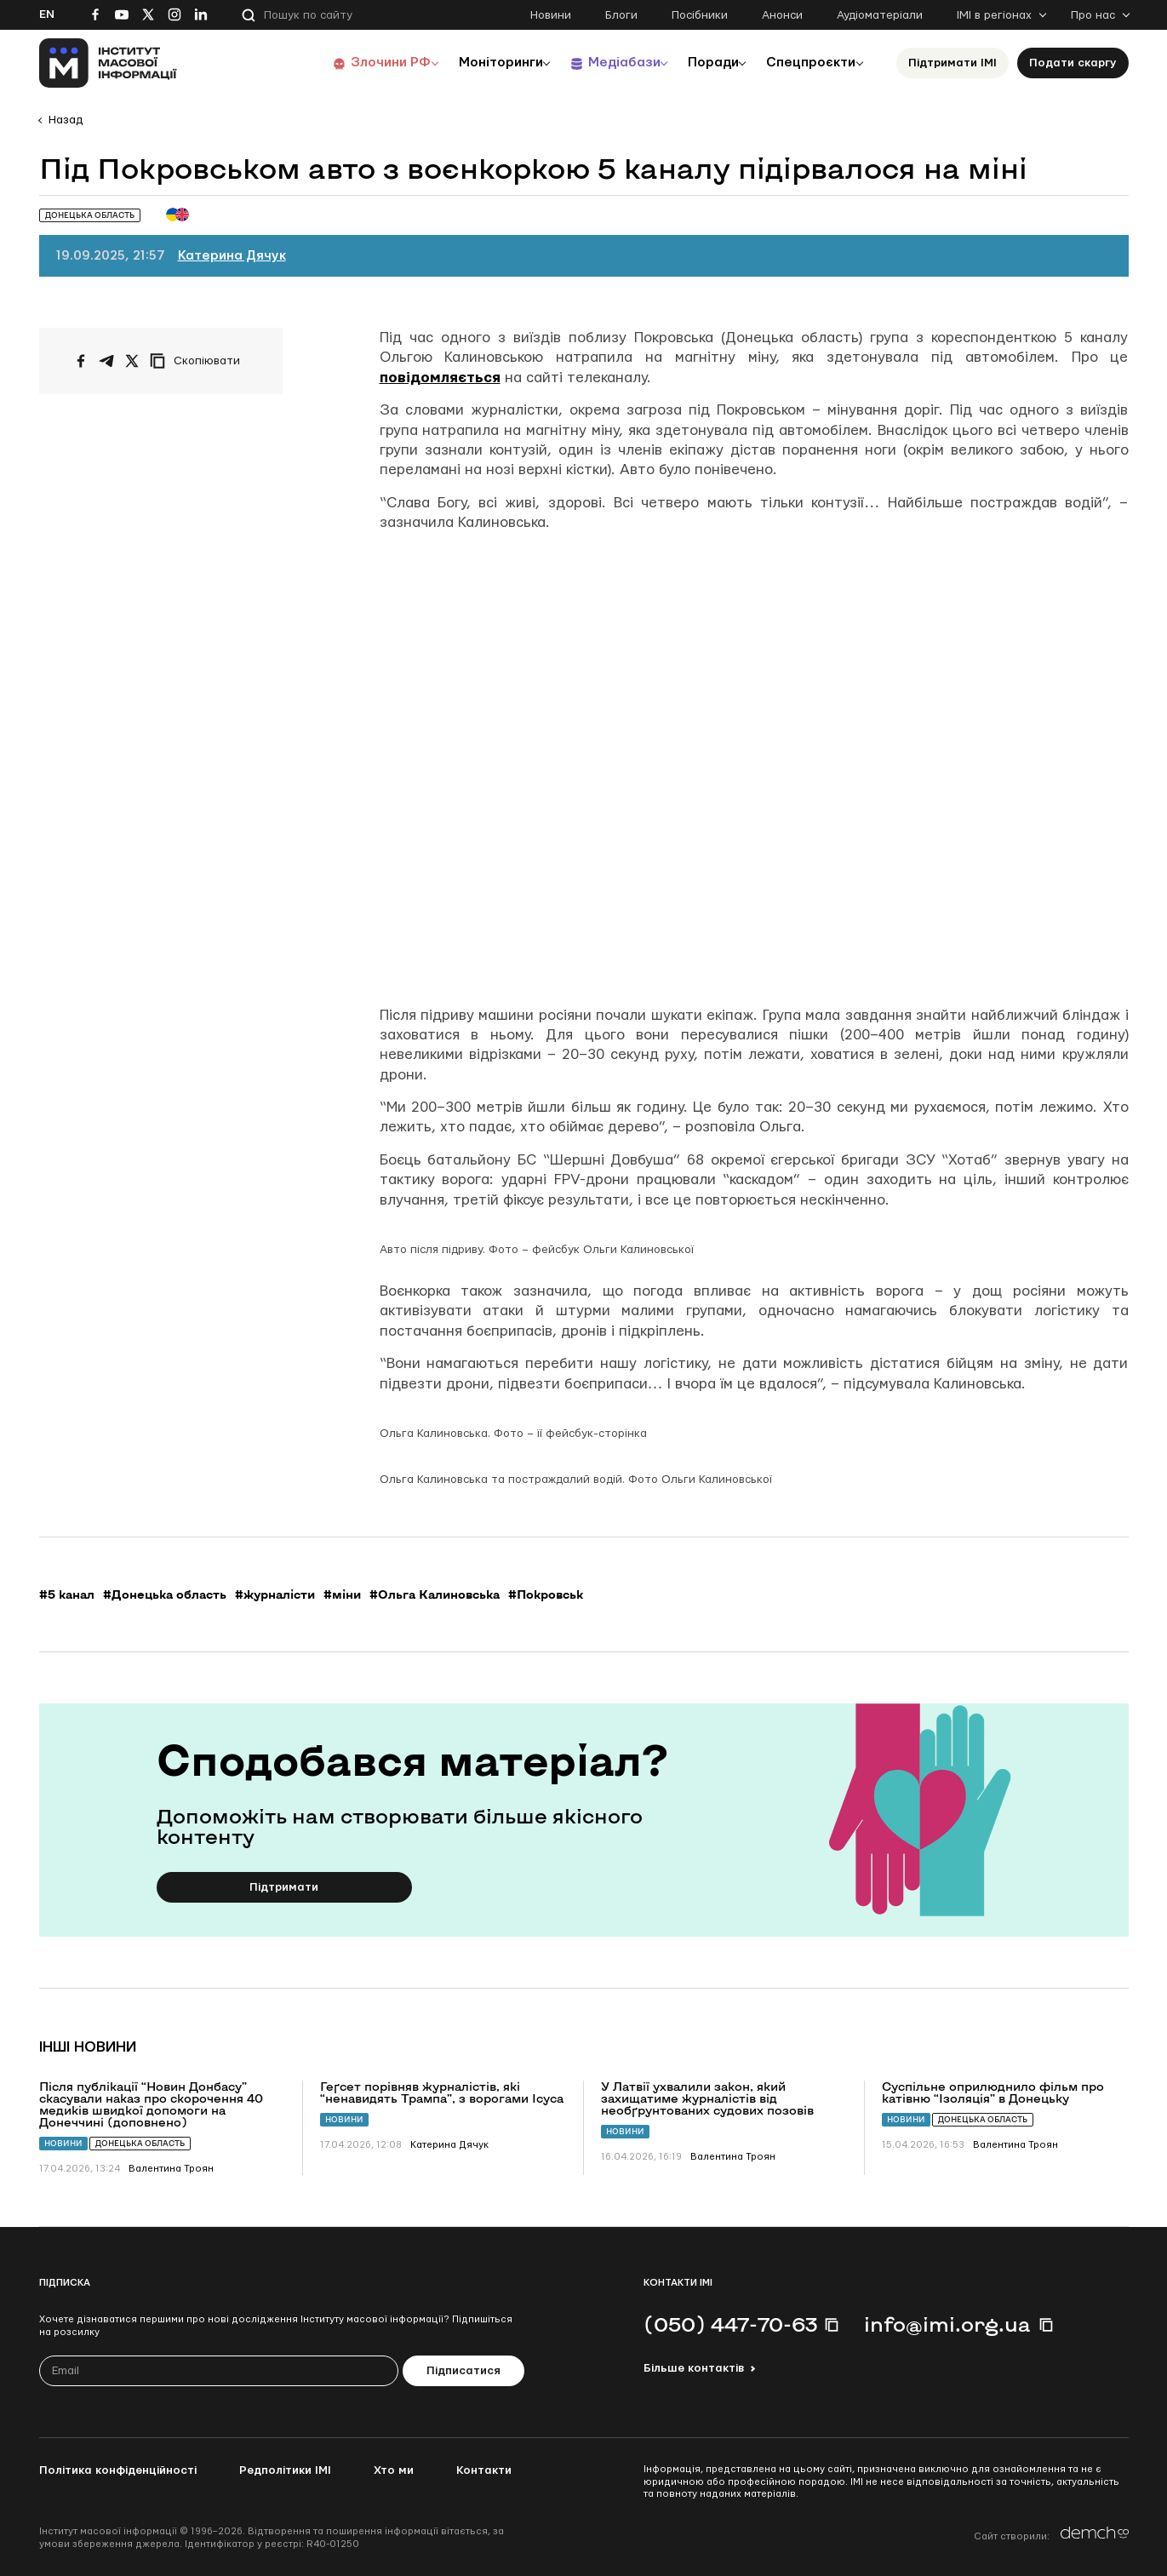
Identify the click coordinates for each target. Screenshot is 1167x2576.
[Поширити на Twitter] (132, 361)
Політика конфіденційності (118, 2470)
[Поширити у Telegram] (106, 361)
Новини (550, 15)
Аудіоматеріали (880, 15)
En (46, 14)
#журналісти (275, 1594)
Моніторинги (481, 62)
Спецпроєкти (808, 62)
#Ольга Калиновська (434, 1594)
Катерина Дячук (232, 255)
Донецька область (140, 2143)
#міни (342, 1594)
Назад (66, 120)
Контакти (484, 2470)
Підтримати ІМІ (952, 63)
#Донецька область (164, 1594)
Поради (704, 62)
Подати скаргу (1073, 63)
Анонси (782, 15)
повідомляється (440, 377)
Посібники (700, 15)
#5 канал (66, 1594)
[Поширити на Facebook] (81, 361)
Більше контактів (694, 2368)
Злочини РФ (367, 62)
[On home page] (108, 63)
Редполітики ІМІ (285, 2470)
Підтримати (283, 1887)
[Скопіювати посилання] (199, 361)
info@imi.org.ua (947, 2324)
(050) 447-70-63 (730, 2324)
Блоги (621, 15)
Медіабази (609, 62)
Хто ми (394, 2470)
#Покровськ (545, 1594)
